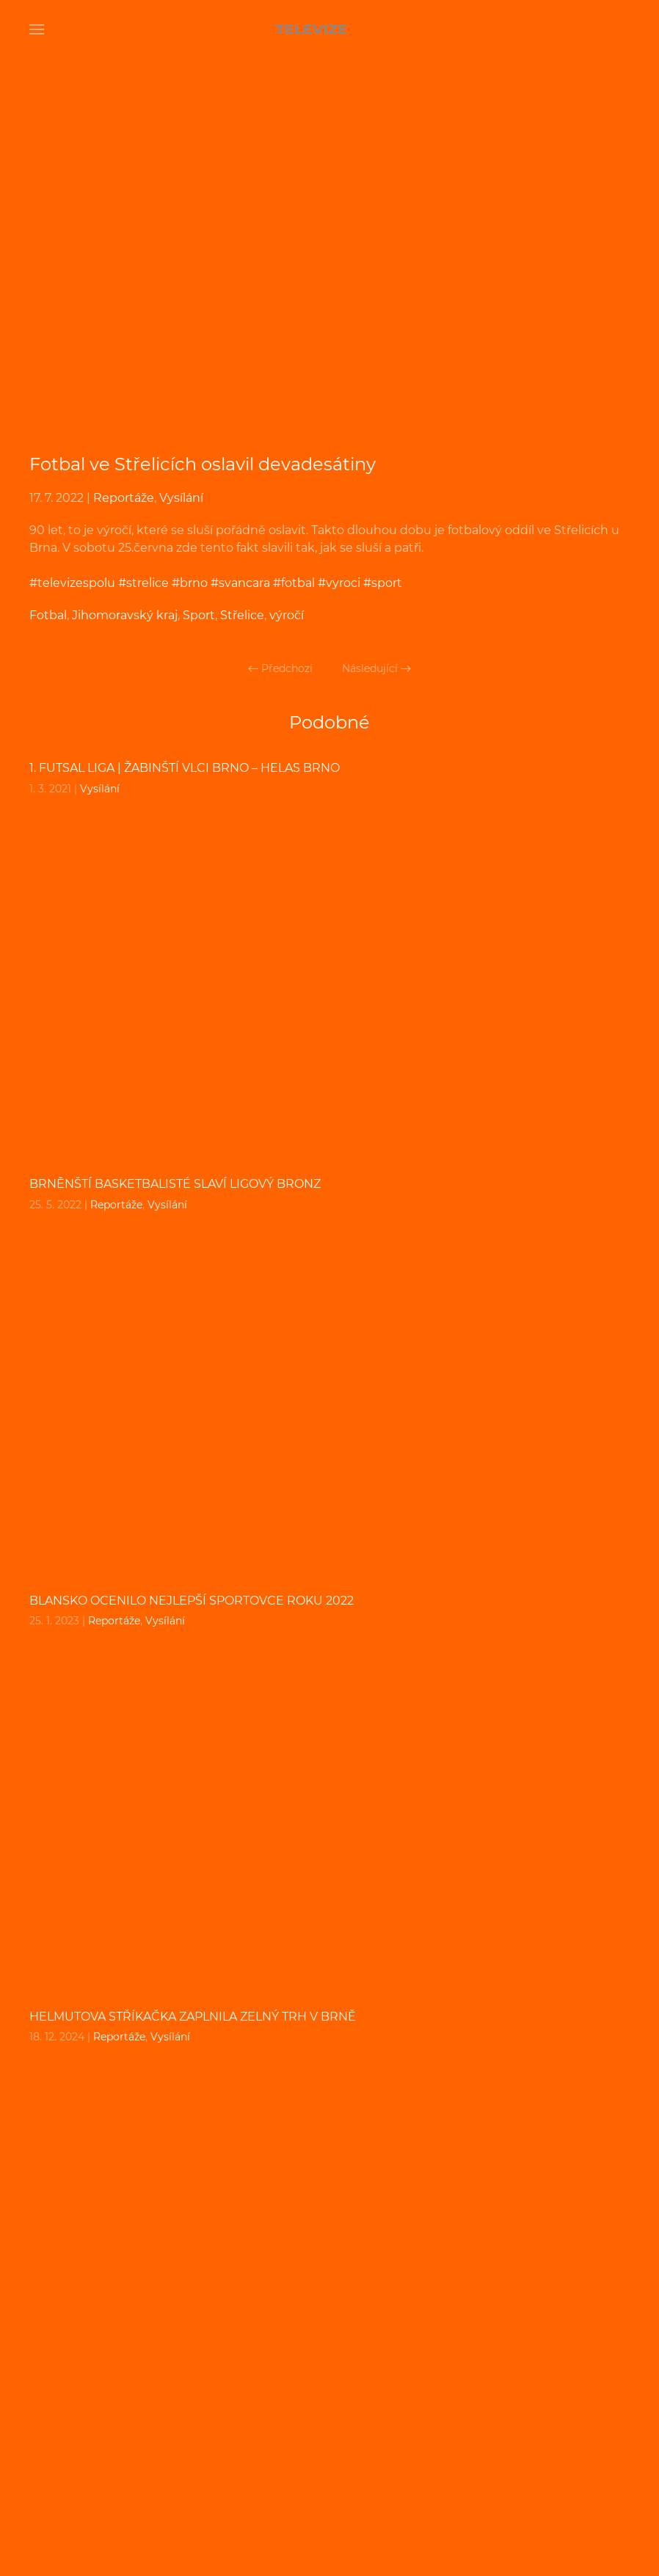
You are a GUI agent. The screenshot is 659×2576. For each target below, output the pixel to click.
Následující (376, 668)
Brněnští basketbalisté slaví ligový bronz (175, 1184)
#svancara (240, 583)
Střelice (242, 615)
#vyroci (339, 583)
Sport (199, 615)
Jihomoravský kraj (125, 615)
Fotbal (48, 615)
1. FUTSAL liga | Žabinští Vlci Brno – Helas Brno (184, 768)
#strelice (143, 583)
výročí (286, 615)
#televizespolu (72, 583)
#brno (190, 583)
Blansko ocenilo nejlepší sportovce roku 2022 (191, 1601)
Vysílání (181, 498)
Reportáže (123, 498)
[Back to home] (329, 29)
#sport (382, 583)
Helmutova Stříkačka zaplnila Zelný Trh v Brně (192, 2017)
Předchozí (280, 668)
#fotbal (294, 583)
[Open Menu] (36, 29)
